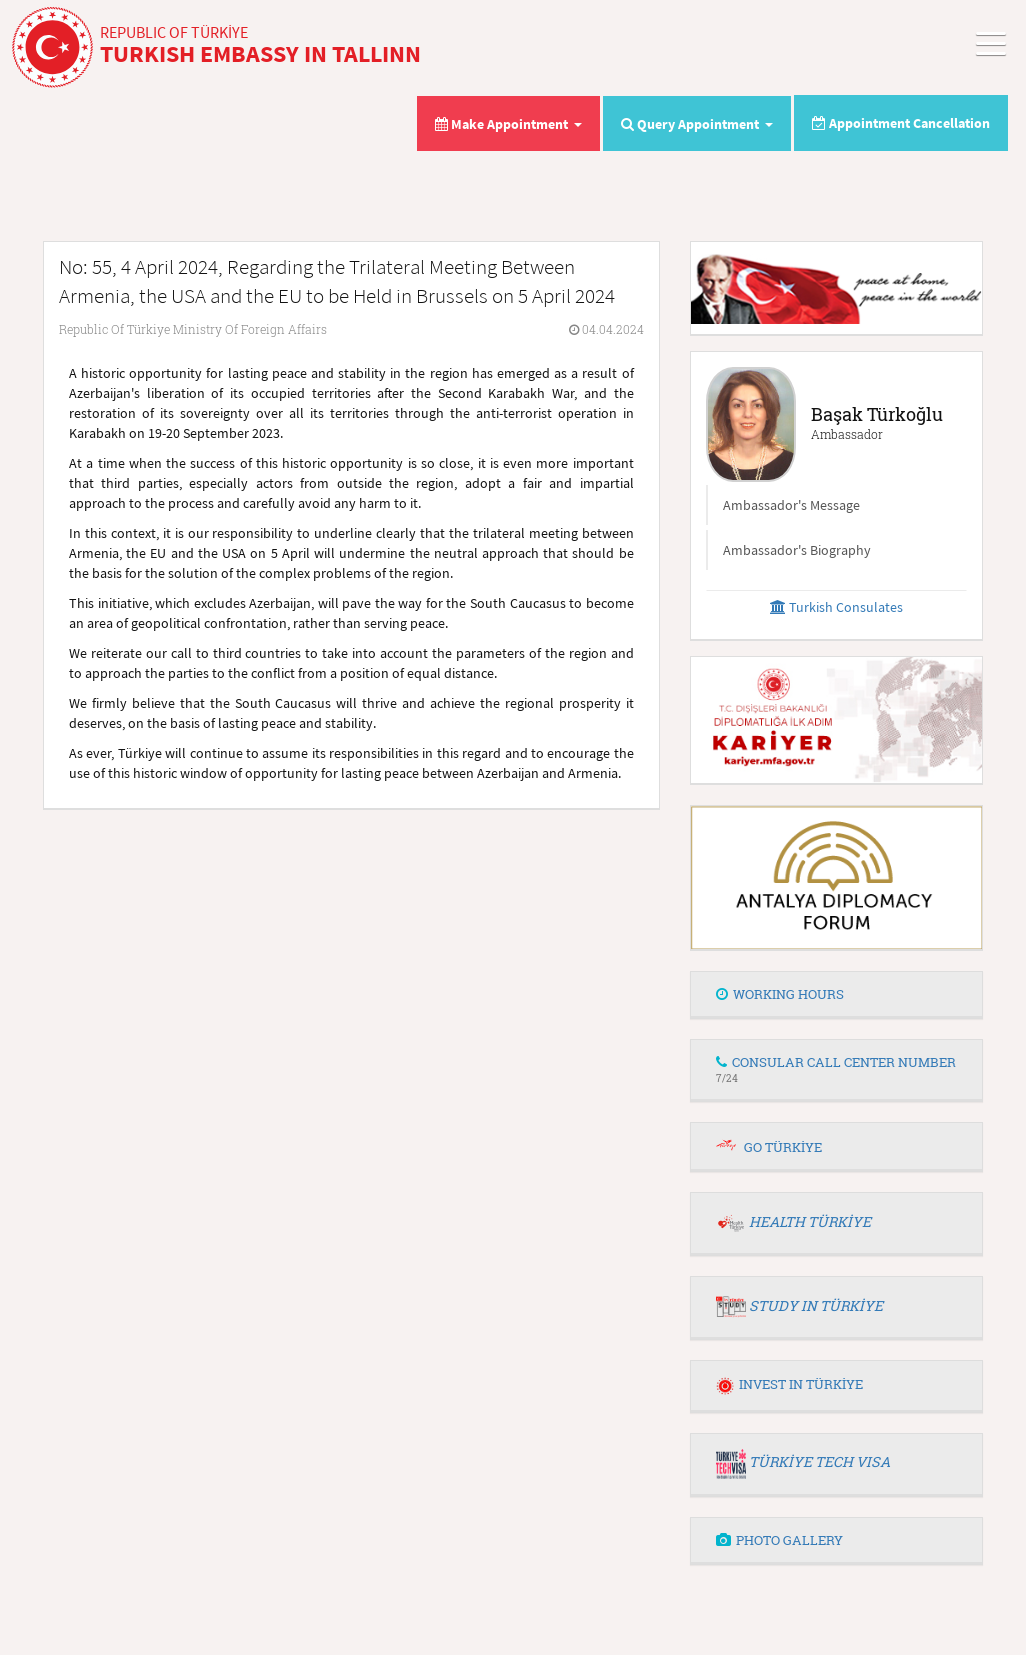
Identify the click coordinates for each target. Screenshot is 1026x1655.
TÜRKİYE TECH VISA (819, 1461)
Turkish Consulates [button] (836, 607)
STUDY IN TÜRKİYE (816, 1305)
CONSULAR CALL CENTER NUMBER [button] (836, 1068)
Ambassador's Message (791, 505)
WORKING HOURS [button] (780, 994)
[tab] (836, 995)
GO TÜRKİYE (783, 1147)
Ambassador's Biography (797, 550)
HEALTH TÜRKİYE (810, 1221)
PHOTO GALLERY (779, 1540)
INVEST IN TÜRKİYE (789, 1384)
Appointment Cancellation (901, 123)
